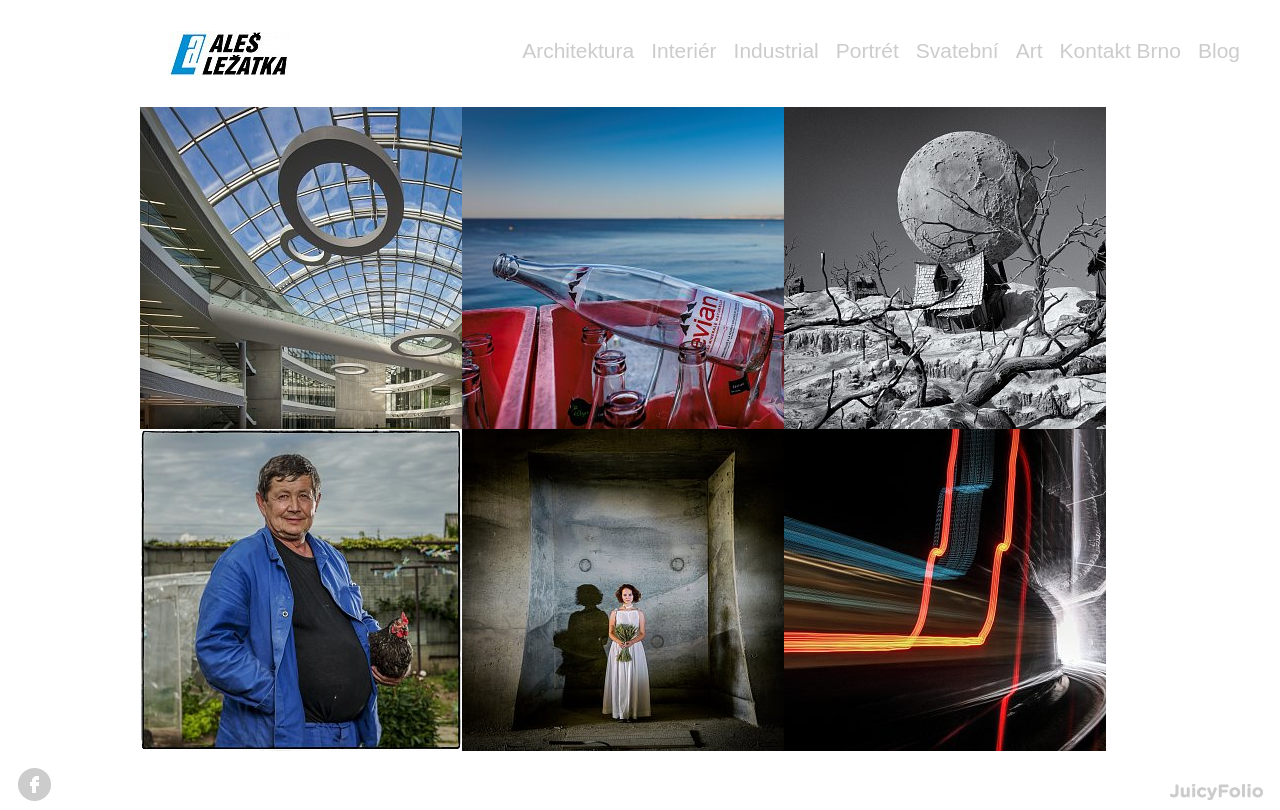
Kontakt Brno (1120, 50)
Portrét (867, 50)
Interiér (683, 50)
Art (1029, 50)
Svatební (957, 50)
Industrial (776, 50)
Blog (1219, 50)
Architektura (578, 50)
